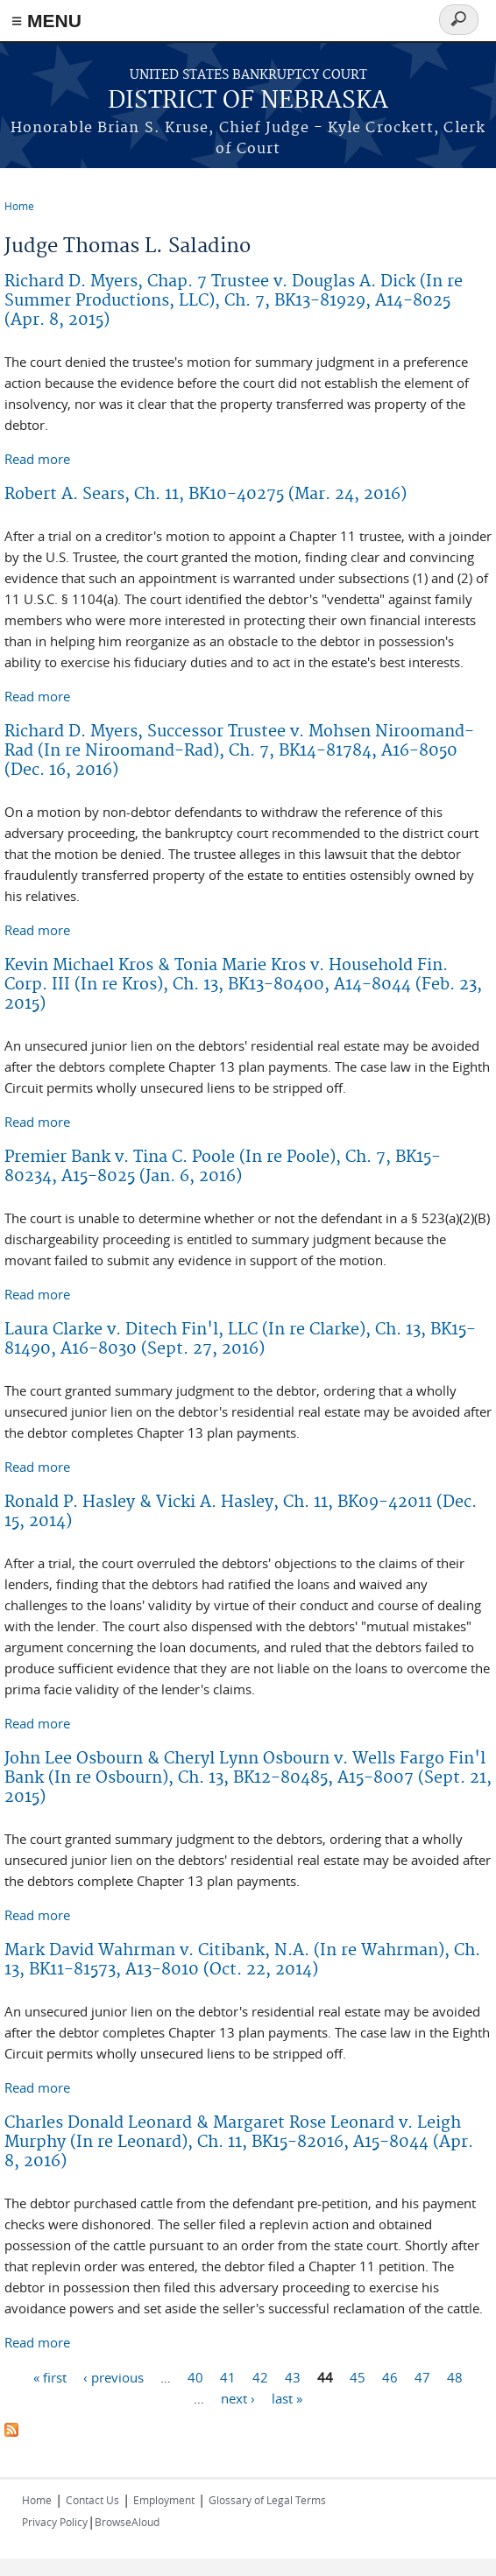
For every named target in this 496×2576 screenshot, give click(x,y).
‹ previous (113, 2376)
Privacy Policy (55, 2522)
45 (357, 2376)
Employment (164, 2500)
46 (390, 2376)
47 (422, 2376)
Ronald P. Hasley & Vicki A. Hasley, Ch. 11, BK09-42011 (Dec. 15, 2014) (240, 1511)
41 (228, 2376)
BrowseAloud (127, 2522)
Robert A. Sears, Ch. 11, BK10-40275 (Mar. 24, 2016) (205, 494)
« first (50, 2376)
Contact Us (92, 2500)
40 (195, 2376)
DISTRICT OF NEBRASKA (248, 101)
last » (287, 2397)
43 (293, 2376)
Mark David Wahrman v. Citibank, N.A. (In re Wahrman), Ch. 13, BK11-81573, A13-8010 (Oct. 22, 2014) (242, 1960)
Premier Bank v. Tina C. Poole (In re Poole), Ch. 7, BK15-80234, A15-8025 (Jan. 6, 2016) (222, 1166)
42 (260, 2376)
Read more (37, 458)
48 (455, 2376)
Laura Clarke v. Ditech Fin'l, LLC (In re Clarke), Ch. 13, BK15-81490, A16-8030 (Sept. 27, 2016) (240, 1339)
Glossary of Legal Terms (267, 2500)
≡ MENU (46, 21)
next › (238, 2397)
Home (19, 206)
